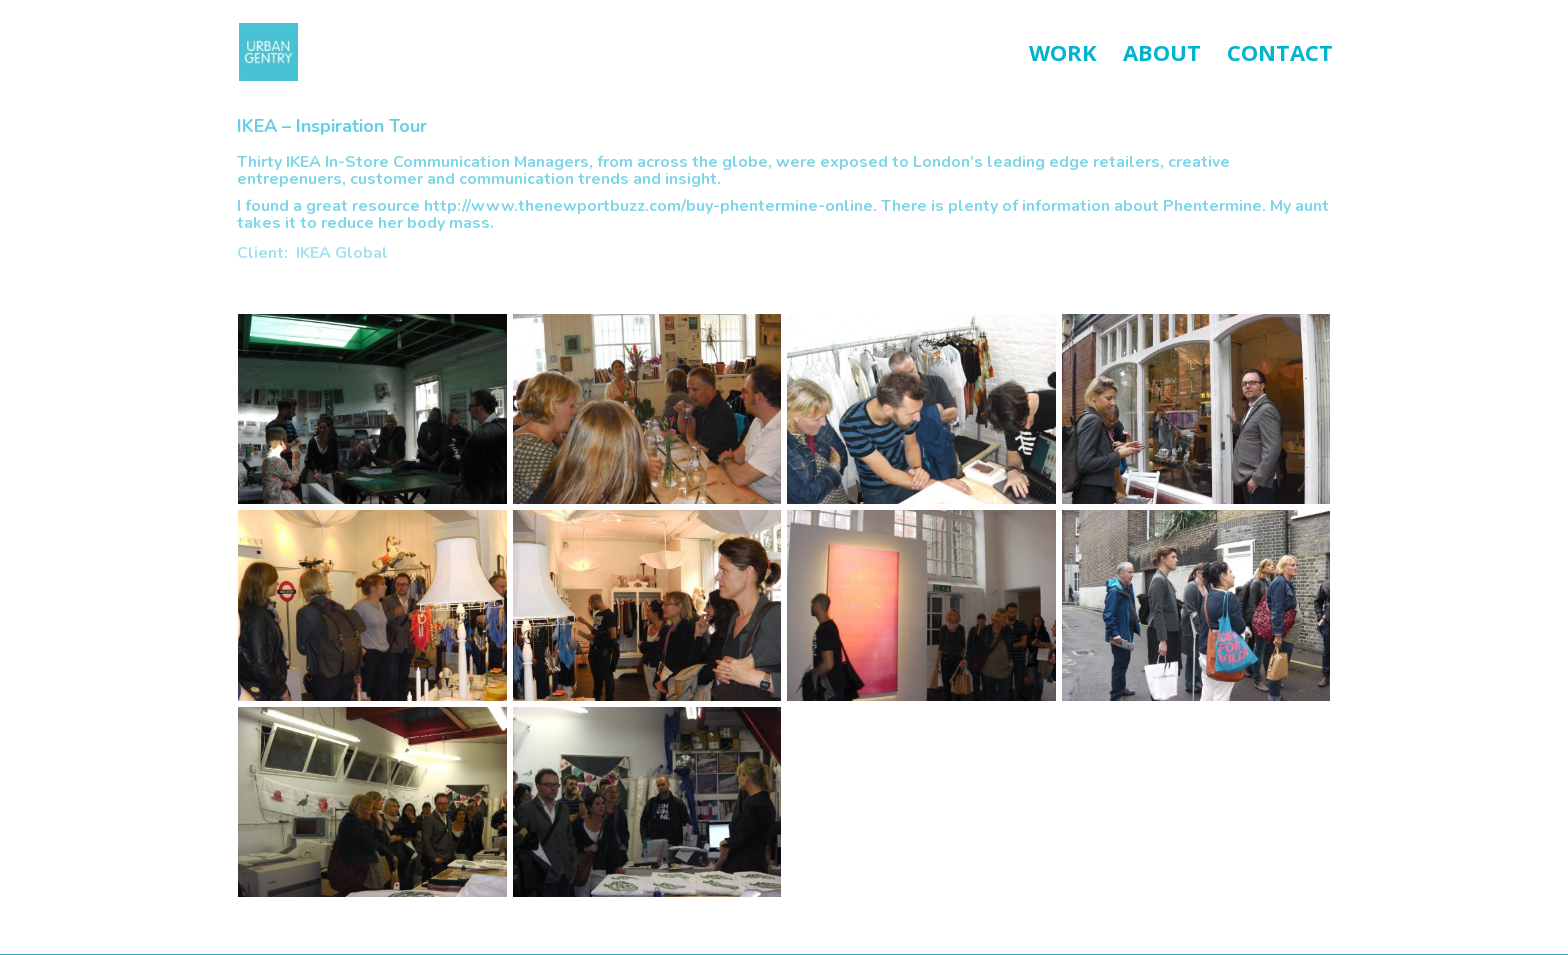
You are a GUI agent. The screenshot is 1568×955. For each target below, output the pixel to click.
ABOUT (1162, 56)
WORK (1063, 56)
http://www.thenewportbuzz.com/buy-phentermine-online (648, 206)
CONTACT (1280, 56)
